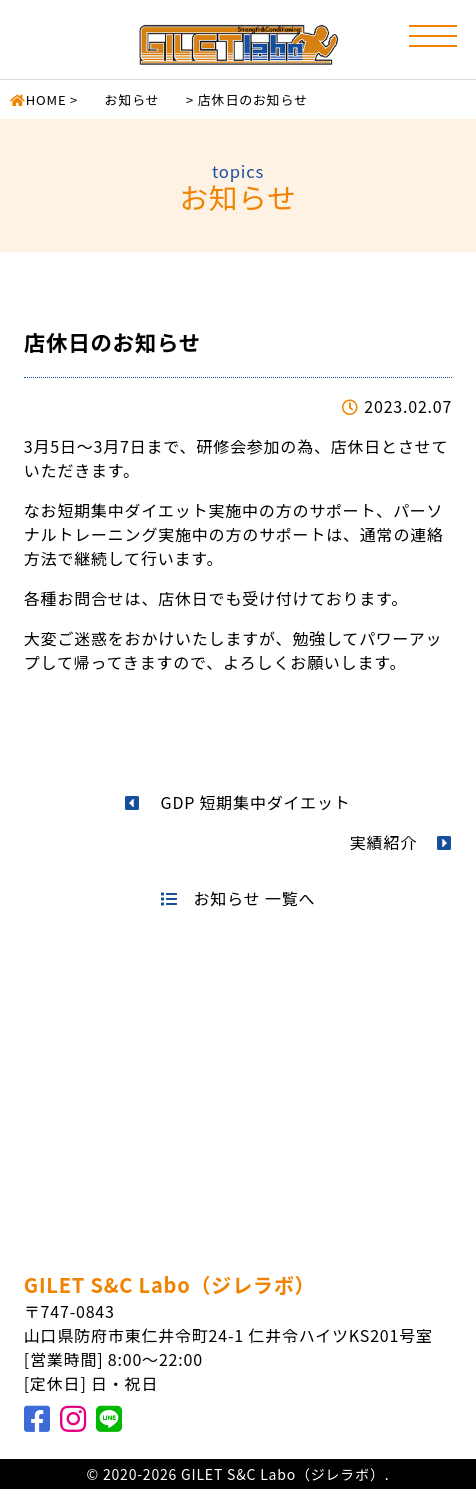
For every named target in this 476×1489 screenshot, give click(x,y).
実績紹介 (401, 842)
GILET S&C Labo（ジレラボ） (170, 1284)
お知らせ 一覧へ (238, 898)
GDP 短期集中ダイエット (237, 802)
